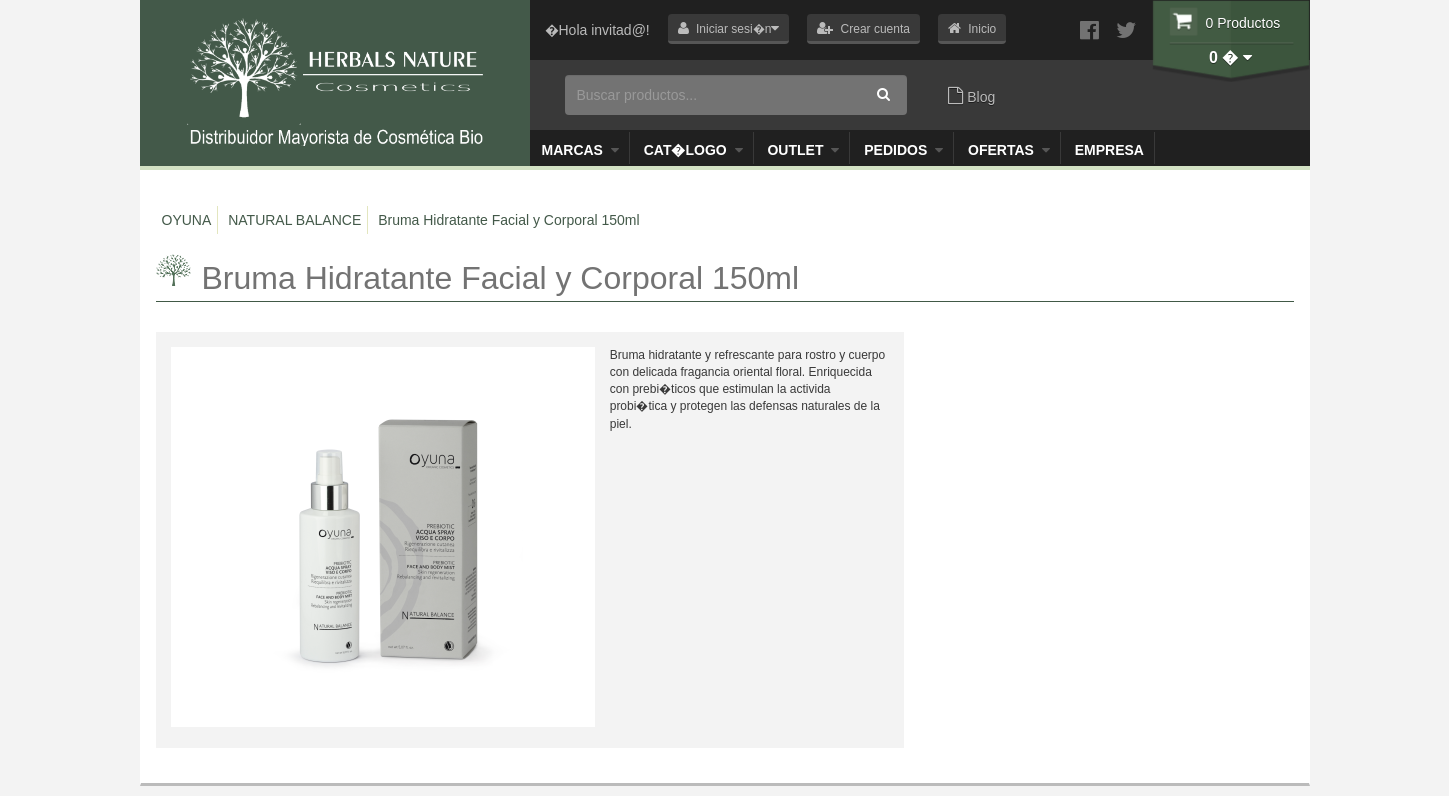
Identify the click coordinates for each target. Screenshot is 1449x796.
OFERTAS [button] (1009, 150)
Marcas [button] (580, 150)
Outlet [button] (803, 150)
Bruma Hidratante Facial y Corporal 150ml (508, 220)
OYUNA (187, 220)
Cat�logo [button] (693, 150)
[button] (729, 29)
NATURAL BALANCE (294, 220)
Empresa (1109, 150)
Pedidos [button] (903, 150)
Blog (971, 96)
